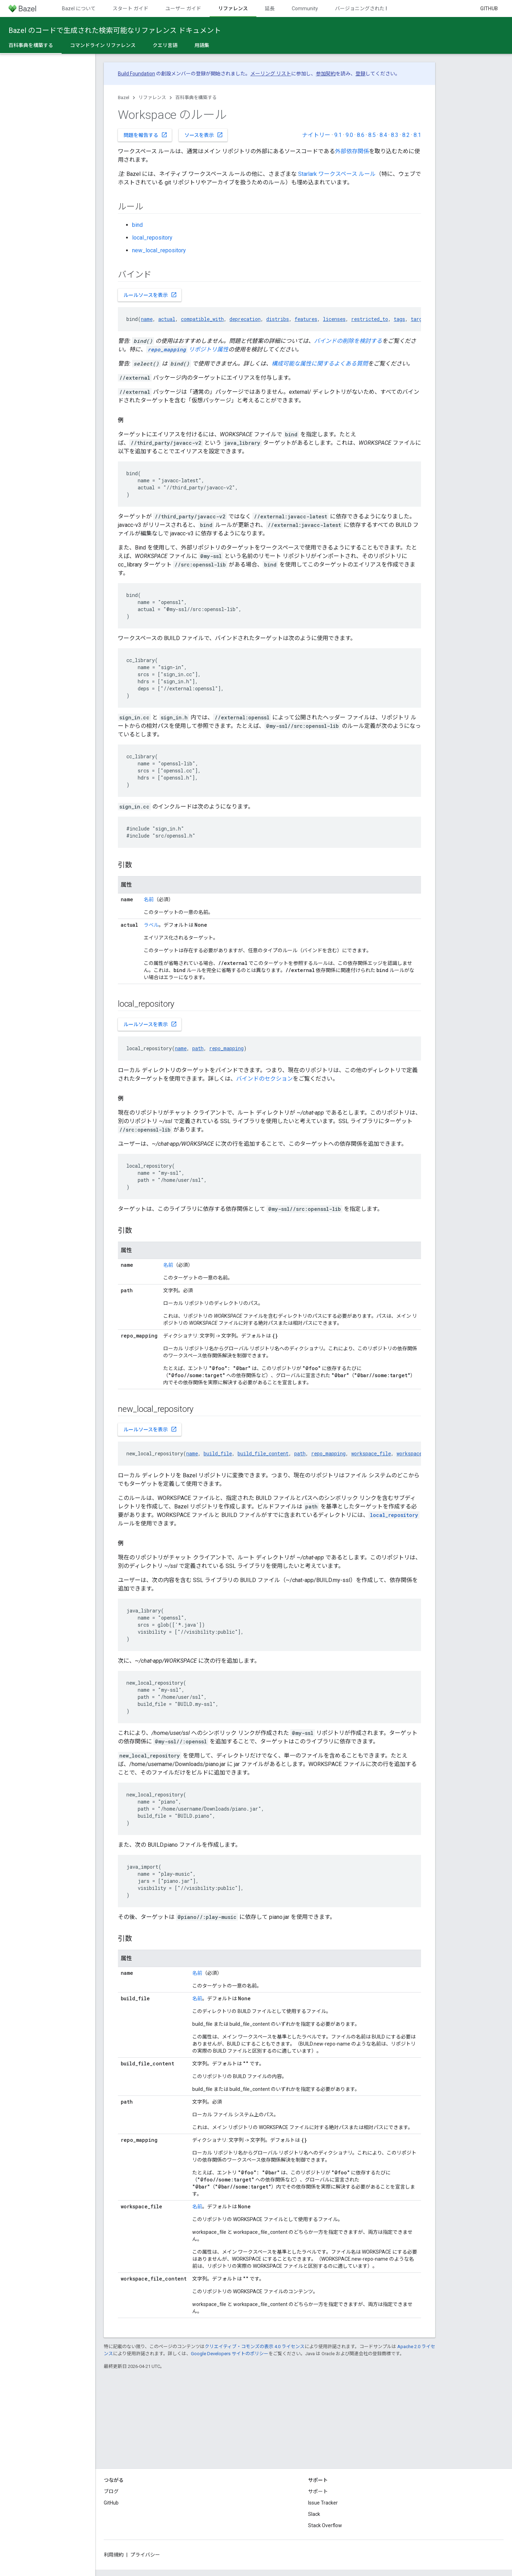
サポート (318, 2491)
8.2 (406, 135)
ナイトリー (316, 135)
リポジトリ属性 (187, 349)
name (147, 319)
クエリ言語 (165, 45)
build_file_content (263, 1453)
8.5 (372, 135)
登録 (360, 73)
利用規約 (114, 2555)
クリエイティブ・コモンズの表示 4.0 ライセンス (255, 2346)
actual (166, 319)
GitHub (489, 8)
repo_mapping (226, 1048)
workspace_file (371, 1453)
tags (399, 319)
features (306, 319)
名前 (149, 899)
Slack (314, 2514)
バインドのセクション (264, 1078)
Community (305, 8)
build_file (218, 1453)
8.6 (360, 135)
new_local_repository (159, 250)
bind (137, 225)
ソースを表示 (203, 135)
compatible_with (202, 319)
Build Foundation (136, 73)
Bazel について (79, 8)
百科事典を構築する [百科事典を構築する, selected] (30, 45)
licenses (334, 319)
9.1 (338, 135)
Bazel (123, 97)
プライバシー (145, 2555)
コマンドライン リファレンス (103, 45)
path (198, 1048)
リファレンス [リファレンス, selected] (233, 8)
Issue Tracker (323, 2503)
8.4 (383, 135)
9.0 (349, 135)
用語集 (201, 45)
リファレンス (152, 97)
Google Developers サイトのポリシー (229, 2353)
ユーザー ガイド (183, 8)
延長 (270, 8)
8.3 (394, 135)
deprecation (245, 319)
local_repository (152, 237)
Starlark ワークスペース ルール (337, 174)
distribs (277, 319)
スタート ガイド (130, 8)
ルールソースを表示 (150, 295)
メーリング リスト (270, 73)
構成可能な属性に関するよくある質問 (320, 363)
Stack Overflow (325, 2525)
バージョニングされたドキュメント (374, 8)
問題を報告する (145, 135)
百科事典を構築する (196, 97)
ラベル (151, 925)
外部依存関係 (352, 151)
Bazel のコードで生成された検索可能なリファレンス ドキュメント (114, 30)
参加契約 (326, 73)
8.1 (417, 135)
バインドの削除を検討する (348, 341)
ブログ (111, 2491)
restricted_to (369, 319)
